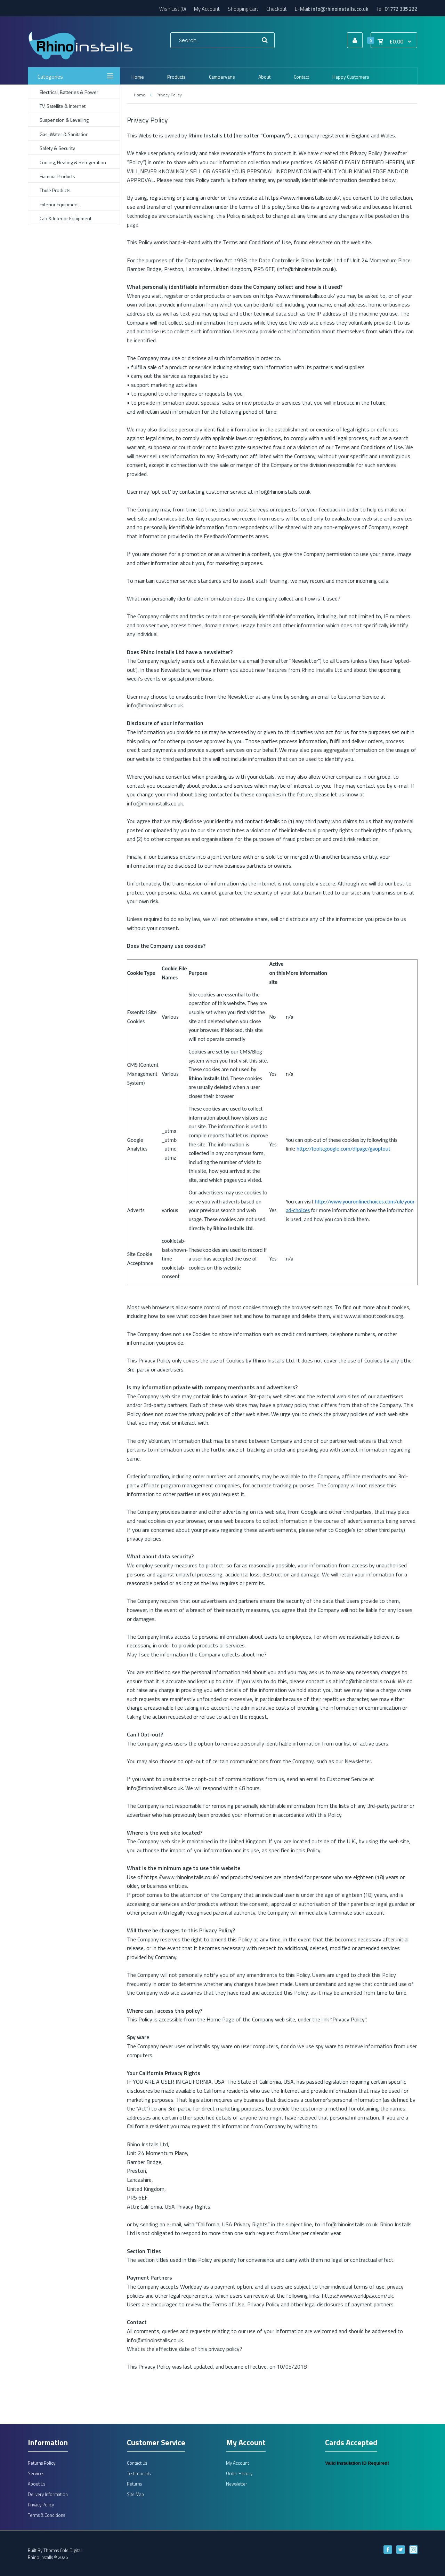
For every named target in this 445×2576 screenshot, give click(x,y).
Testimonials (139, 2473)
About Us (36, 2483)
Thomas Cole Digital (62, 2550)
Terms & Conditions (46, 2515)
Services (36, 2473)
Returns (134, 2483)
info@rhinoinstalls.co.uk (340, 9)
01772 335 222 (401, 9)
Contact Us (137, 2462)
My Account (207, 9)
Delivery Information (48, 2494)
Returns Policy (41, 2462)
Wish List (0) (172, 9)
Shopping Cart (243, 9)
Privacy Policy (169, 95)
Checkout (276, 9)
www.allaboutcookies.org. (374, 1316)
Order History (239, 2473)
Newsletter (236, 2483)
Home (139, 95)
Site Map (135, 2494)
